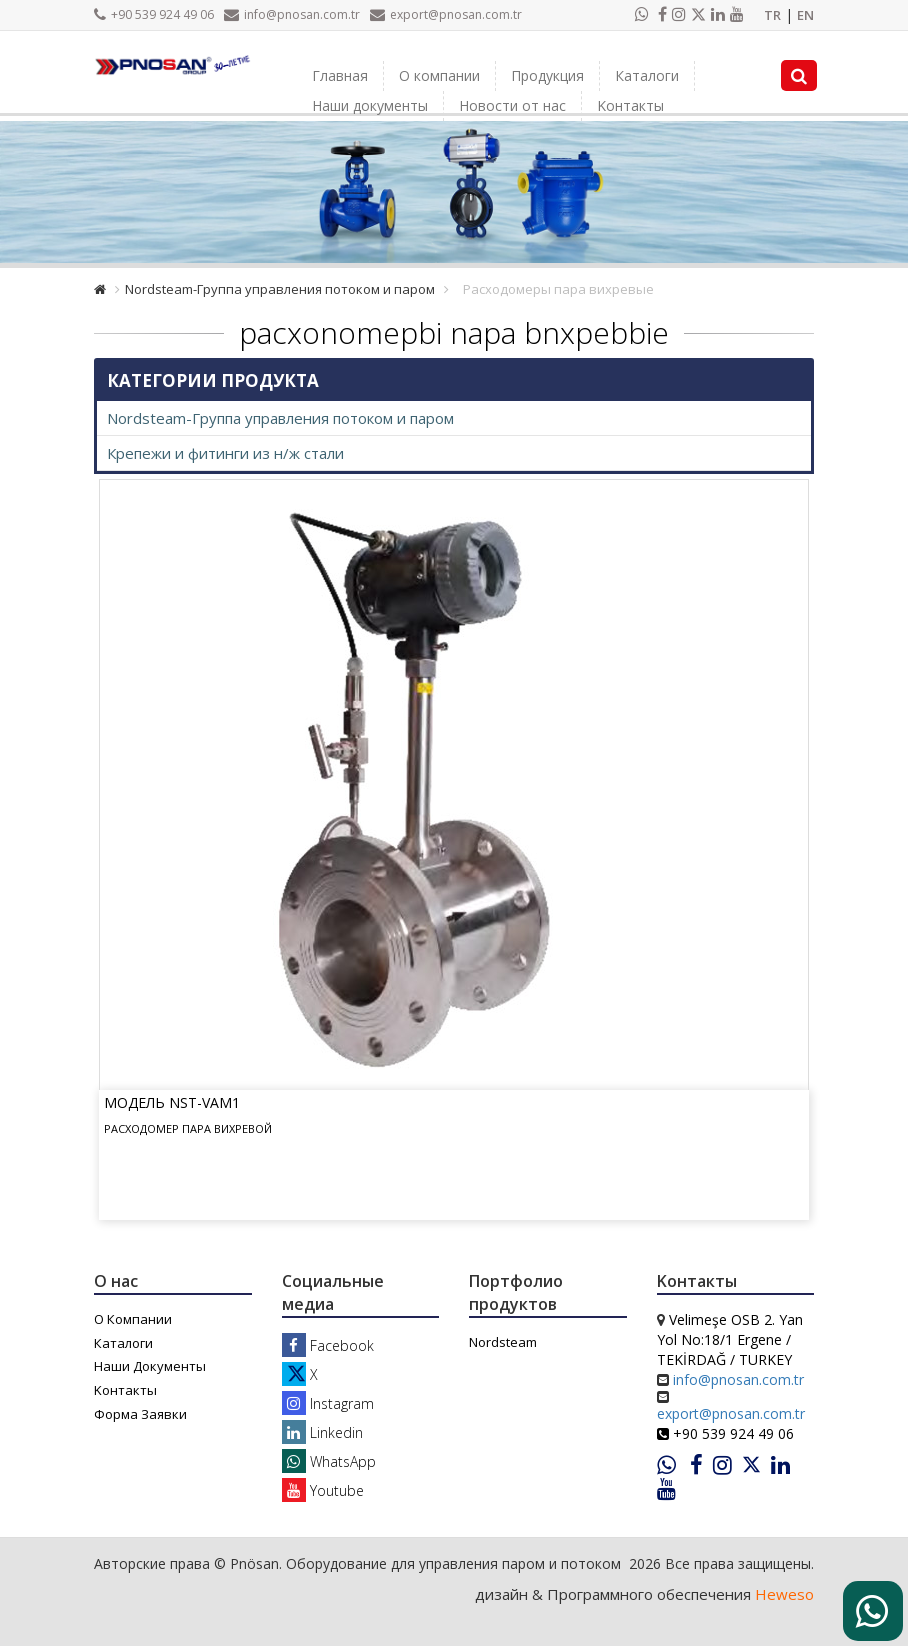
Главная (340, 75)
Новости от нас (512, 105)
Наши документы (370, 105)
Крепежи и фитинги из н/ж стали (225, 453)
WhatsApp (329, 1461)
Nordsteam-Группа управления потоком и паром (280, 289)
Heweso (784, 1594)
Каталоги (647, 75)
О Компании (133, 1319)
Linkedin (322, 1432)
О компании (439, 75)
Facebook (328, 1345)
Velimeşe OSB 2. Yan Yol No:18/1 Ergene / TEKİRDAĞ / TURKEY (730, 1339)
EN (805, 15)
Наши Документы (150, 1366)
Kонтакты (630, 105)
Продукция (547, 75)
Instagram (328, 1403)
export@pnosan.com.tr (446, 14)
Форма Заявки (140, 1414)
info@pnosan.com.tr (292, 14)
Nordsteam (503, 1342)
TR (772, 15)
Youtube (323, 1490)
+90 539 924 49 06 (154, 14)
